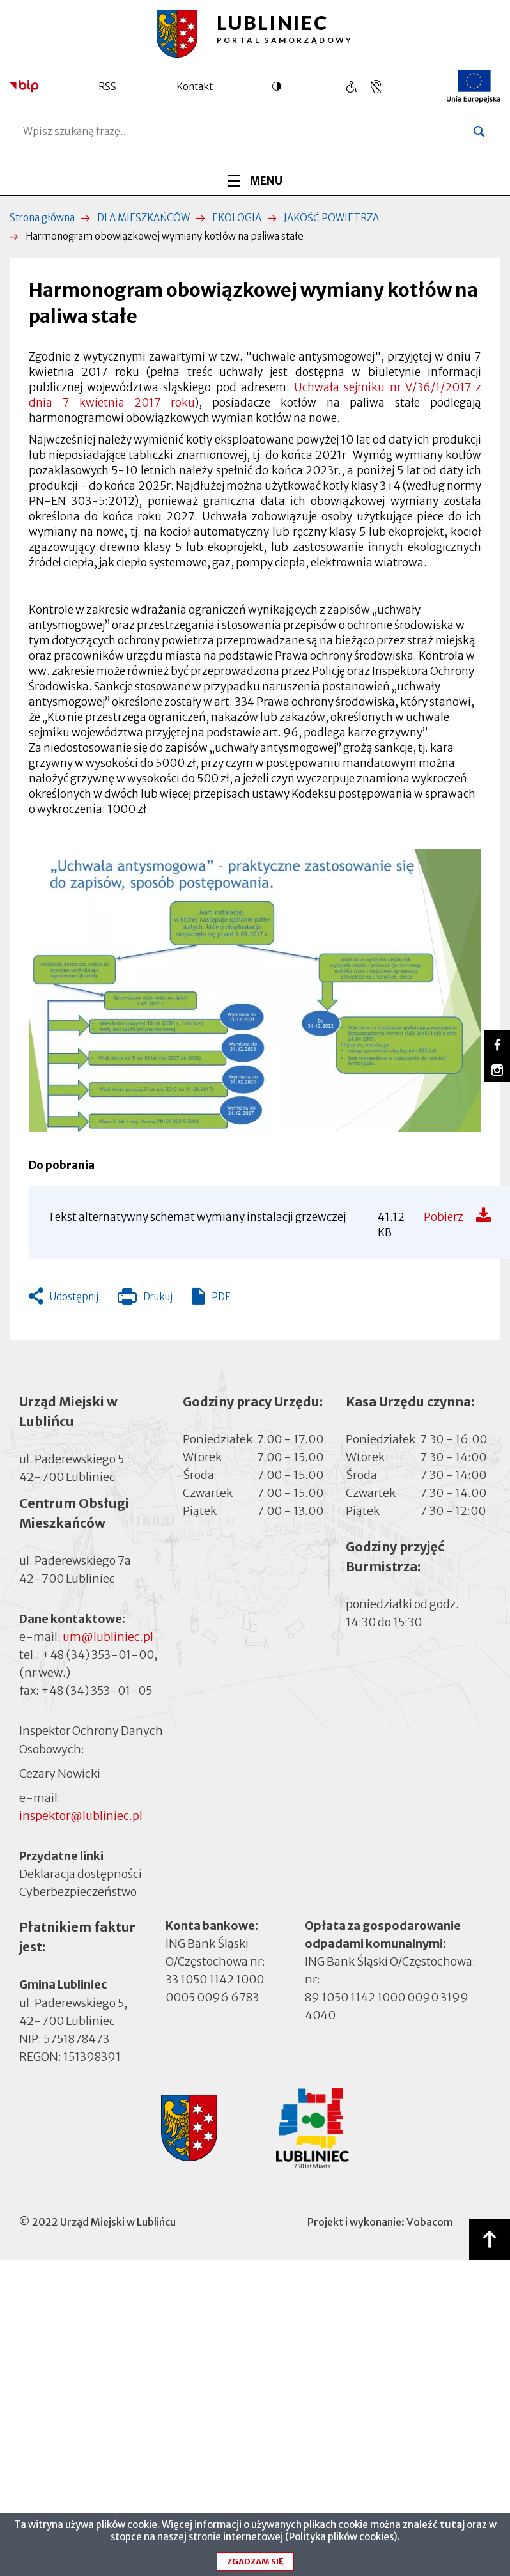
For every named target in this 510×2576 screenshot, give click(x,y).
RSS (107, 87)
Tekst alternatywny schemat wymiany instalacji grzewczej (197, 1217)
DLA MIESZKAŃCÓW (143, 218)
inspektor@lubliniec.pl (81, 1815)
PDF (221, 1297)
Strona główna (42, 218)
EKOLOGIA (236, 218)
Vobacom (429, 2221)
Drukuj (145, 1299)
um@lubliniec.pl (108, 1636)
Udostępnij (74, 1297)
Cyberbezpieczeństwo (78, 1891)
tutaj (452, 2526)
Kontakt (194, 87)
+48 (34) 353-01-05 (96, 1690)
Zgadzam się (255, 2562)
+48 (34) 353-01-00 (98, 1654)
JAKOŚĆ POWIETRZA (331, 218)
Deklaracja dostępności (80, 1873)
